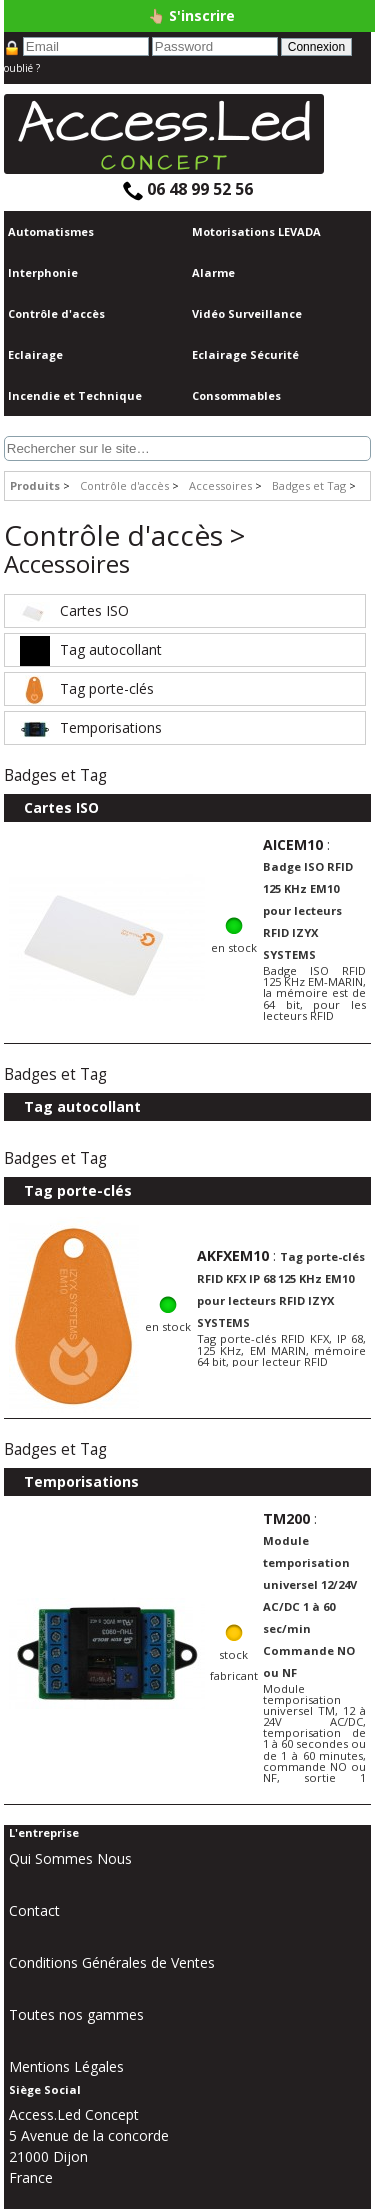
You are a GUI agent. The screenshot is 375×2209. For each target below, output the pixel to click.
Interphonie (43, 272)
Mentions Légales (66, 2066)
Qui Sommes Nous (70, 1858)
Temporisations (88, 727)
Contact (34, 1910)
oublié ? (22, 68)
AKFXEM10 (233, 1255)
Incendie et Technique (75, 395)
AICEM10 (293, 844)
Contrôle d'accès (56, 313)
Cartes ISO (72, 610)
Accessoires (220, 485)
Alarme (213, 272)
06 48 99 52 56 (188, 189)
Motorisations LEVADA (256, 231)
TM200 (286, 1518)
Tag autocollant (88, 649)
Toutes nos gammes (76, 2014)
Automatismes (51, 231)
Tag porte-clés (84, 688)
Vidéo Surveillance (247, 313)
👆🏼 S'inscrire (191, 15)
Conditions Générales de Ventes (112, 1962)
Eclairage (35, 354)
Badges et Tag (309, 485)
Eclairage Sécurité (245, 354)
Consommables (236, 395)
